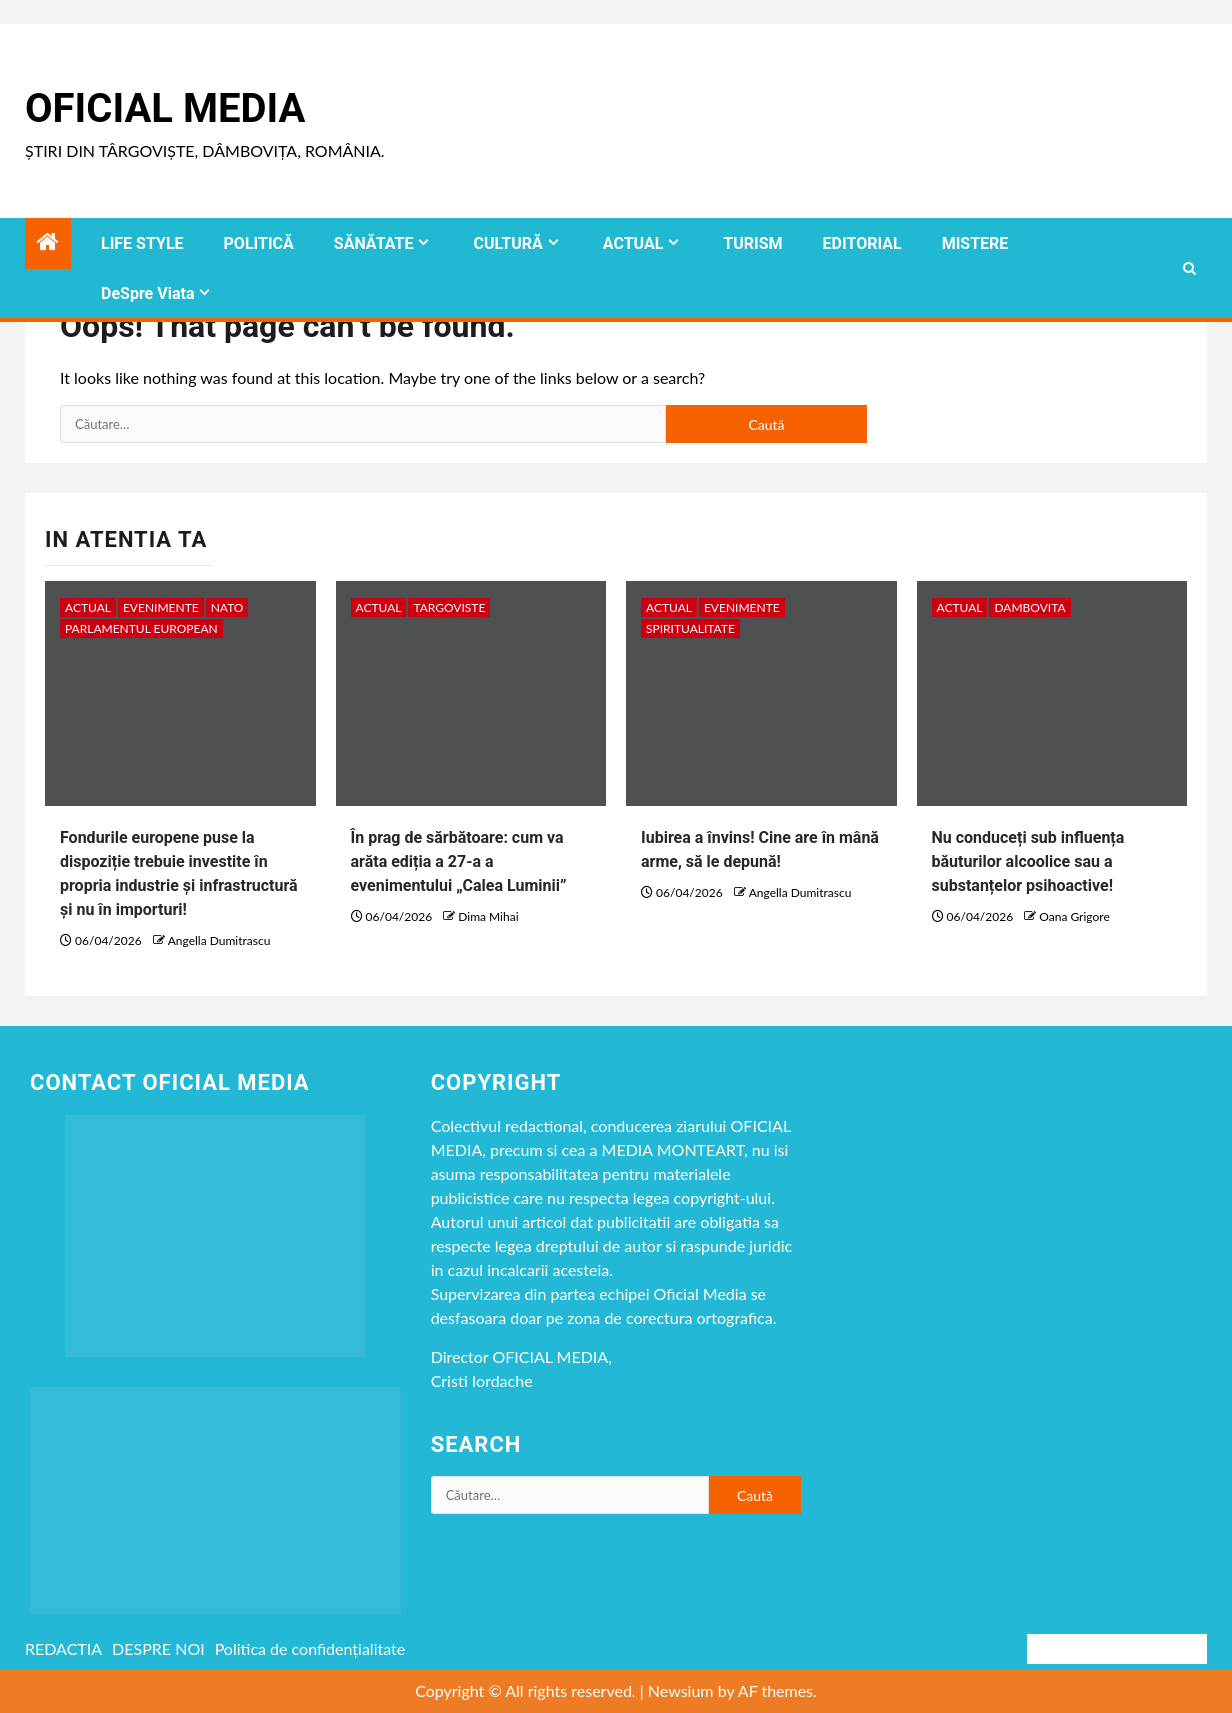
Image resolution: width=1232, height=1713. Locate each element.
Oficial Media (165, 108)
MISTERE (975, 243)
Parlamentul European (141, 628)
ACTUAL (633, 243)
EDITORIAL (862, 243)
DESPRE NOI (158, 1648)
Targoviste (449, 607)
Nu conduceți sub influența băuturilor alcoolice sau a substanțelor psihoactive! (1028, 861)
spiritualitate (690, 628)
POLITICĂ (259, 243)
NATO (227, 607)
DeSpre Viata (147, 293)
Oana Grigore (1074, 916)
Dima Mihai (488, 916)
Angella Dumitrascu (219, 940)
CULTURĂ (507, 243)
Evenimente (161, 607)
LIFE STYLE (142, 243)
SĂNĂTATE (374, 243)
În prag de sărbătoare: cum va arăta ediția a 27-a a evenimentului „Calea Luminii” (459, 861)
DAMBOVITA (1029, 607)
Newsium (681, 1690)
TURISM (752, 243)
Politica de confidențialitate (310, 1648)
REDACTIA (63, 1648)
